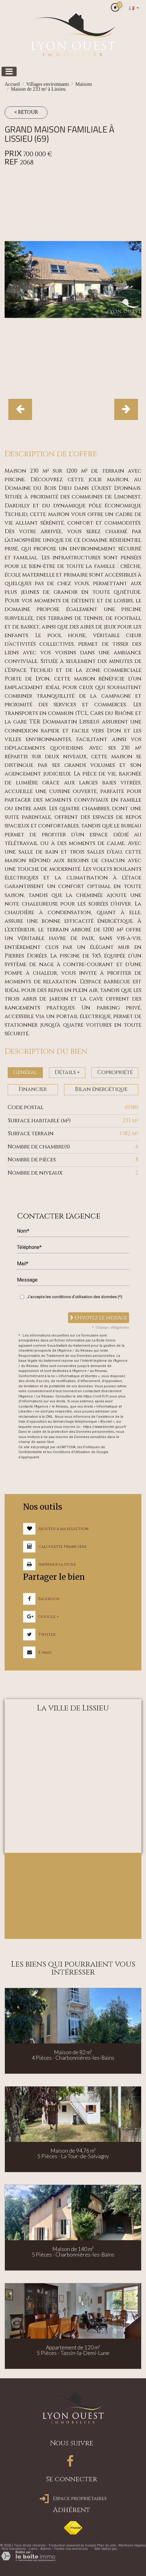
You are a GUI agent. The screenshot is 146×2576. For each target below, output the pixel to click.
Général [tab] (25, 1072)
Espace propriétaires (73, 2498)
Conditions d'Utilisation (71, 1452)
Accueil (12, 84)
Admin (45, 2549)
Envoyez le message (98, 1317)
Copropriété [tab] (115, 1072)
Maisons (83, 84)
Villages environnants (47, 84)
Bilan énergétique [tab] (101, 1089)
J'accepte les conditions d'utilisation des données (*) (74, 1296)
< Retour (26, 112)
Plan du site (106, 2545)
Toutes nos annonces (71, 2549)
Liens (33, 2549)
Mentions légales (132, 2545)
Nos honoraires (14, 2549)
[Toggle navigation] (9, 71)
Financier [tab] (32, 1089)
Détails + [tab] (67, 1072)
